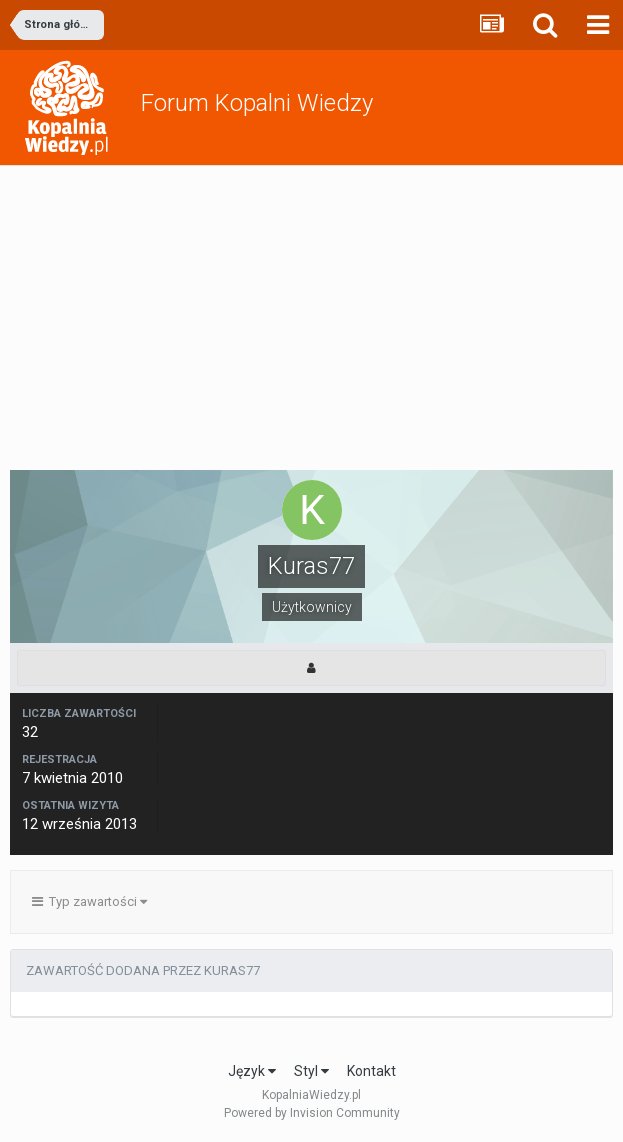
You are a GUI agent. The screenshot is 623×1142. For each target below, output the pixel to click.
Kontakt (371, 1071)
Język (252, 1071)
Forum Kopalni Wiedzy (257, 103)
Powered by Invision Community (312, 1113)
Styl (311, 1071)
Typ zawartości (89, 901)
